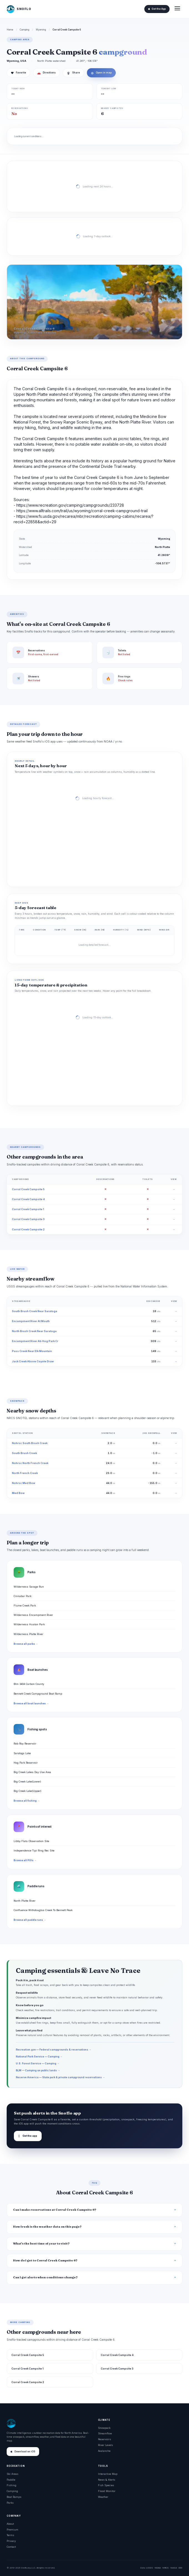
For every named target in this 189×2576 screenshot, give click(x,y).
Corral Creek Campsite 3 (28, 1219)
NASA (173, 2567)
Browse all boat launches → (31, 1703)
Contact (11, 2546)
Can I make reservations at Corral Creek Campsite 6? (54, 2210)
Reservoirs (104, 2439)
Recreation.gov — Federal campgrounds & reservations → (53, 2049)
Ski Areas (12, 2473)
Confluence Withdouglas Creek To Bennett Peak (43, 1910)
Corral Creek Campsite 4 (28, 1199)
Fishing (11, 2485)
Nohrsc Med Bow (23, 1483)
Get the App (157, 8)
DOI (180, 2567)
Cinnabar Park (22, 1596)
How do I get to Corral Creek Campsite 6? (45, 2260)
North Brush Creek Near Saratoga (34, 1331)
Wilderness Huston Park (29, 1624)
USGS (149, 2567)
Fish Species (106, 2485)
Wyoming (41, 29)
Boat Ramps (14, 2496)
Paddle (11, 2479)
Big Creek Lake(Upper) (27, 1790)
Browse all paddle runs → (30, 1920)
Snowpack (104, 2427)
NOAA (158, 2567)
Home (10, 29)
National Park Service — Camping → (39, 2056)
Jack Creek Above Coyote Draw (33, 1361)
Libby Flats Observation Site (31, 1841)
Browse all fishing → (26, 1800)
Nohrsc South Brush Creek (29, 1443)
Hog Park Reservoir (26, 1762)
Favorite (18, 73)
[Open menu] (177, 9)
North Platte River (25, 1900)
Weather (103, 2496)
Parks (10, 2502)
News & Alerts (106, 2479)
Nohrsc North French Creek (30, 1463)
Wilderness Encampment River (33, 1614)
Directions (46, 73)
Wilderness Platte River (28, 1634)
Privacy (11, 2540)
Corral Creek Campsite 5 (28, 1189)
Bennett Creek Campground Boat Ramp (38, 1693)
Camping (24, 29)
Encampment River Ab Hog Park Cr (35, 1341)
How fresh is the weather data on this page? (47, 2226)
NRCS (165, 2567)
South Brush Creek (24, 1453)
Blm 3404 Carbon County (29, 1683)
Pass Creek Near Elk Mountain (32, 1351)
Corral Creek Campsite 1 (28, 1209)
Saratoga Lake (22, 1753)
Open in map (101, 73)
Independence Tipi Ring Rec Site (34, 1850)
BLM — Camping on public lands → (38, 2070)
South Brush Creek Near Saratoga (34, 1311)
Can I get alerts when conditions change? (45, 2277)
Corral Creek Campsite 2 (28, 1229)
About (10, 2523)
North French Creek (25, 1473)
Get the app (27, 2136)
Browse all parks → (26, 1643)
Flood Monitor (106, 2491)
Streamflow (105, 2433)
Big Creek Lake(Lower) (27, 1781)
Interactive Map (107, 2473)
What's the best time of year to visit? (41, 2243)
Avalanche (104, 2450)
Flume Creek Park (25, 1605)
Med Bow (18, 1492)
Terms (10, 2535)
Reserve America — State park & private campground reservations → (60, 2077)
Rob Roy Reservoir (25, 1743)
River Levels (105, 2445)
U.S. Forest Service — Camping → (37, 2063)
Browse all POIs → (25, 1860)
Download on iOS (23, 2451)
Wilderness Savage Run (29, 1586)
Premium (12, 2529)
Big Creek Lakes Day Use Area (32, 1772)
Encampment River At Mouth (31, 1321)
